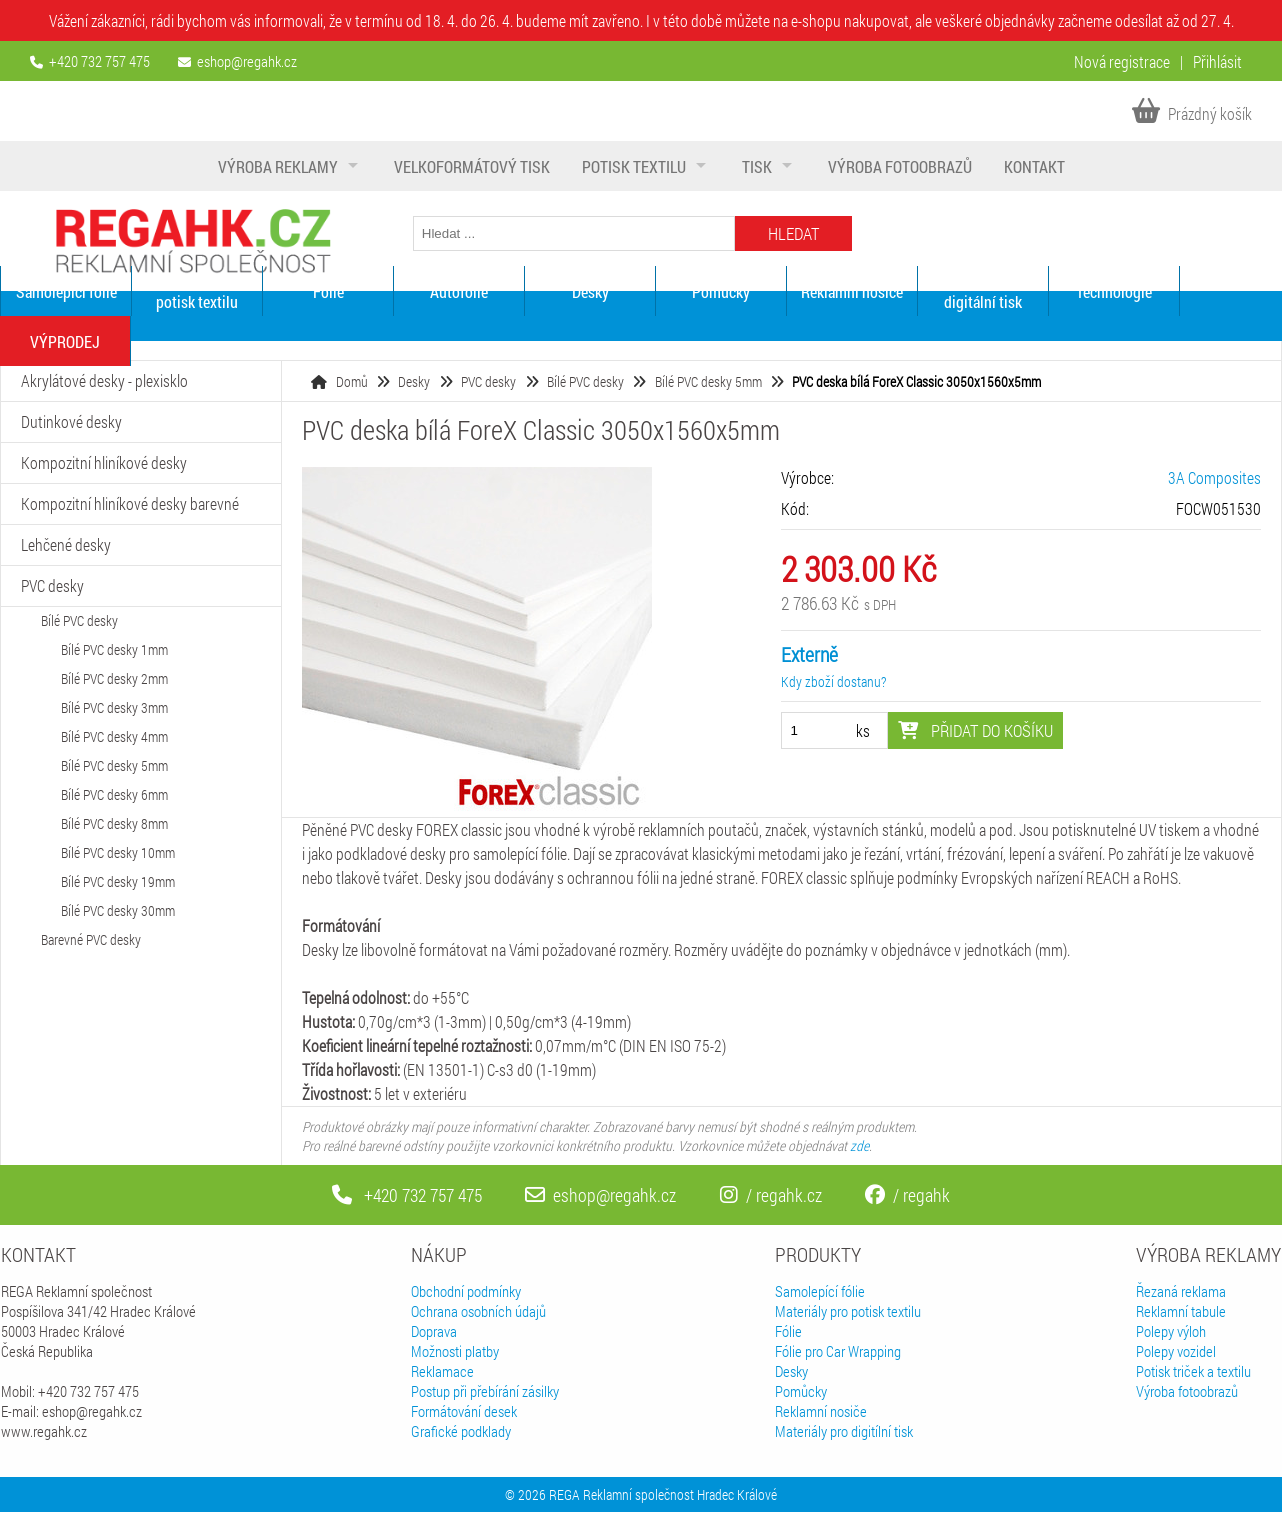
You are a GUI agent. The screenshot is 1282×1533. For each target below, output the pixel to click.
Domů (352, 381)
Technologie (1114, 291)
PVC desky (488, 381)
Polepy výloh (1171, 1331)
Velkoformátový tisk (472, 166)
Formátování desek (464, 1411)
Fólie (328, 291)
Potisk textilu (634, 166)
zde (859, 1145)
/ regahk (907, 1195)
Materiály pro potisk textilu (197, 291)
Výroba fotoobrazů (900, 166)
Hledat (793, 233)
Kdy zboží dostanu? (833, 681)
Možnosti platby (455, 1351)
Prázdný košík (1192, 113)
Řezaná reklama (1181, 1291)
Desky (590, 291)
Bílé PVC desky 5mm (708, 381)
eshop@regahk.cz (247, 61)
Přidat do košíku (975, 730)
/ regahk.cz (771, 1195)
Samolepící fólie (66, 291)
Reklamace (442, 1371)
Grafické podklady (461, 1431)
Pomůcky (721, 291)
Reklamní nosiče (852, 291)
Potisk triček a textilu (1193, 1371)
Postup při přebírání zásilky (485, 1391)
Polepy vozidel (1176, 1351)
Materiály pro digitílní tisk (844, 1431)
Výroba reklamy (278, 166)
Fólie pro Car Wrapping (838, 1351)
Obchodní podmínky (466, 1291)
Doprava (434, 1331)
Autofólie (459, 291)
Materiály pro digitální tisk (983, 291)
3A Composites (1214, 477)
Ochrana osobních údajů (478, 1311)
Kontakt (1034, 166)
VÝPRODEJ (65, 341)
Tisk (757, 166)
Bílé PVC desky (585, 381)
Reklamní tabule (1181, 1311)
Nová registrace (1122, 61)
